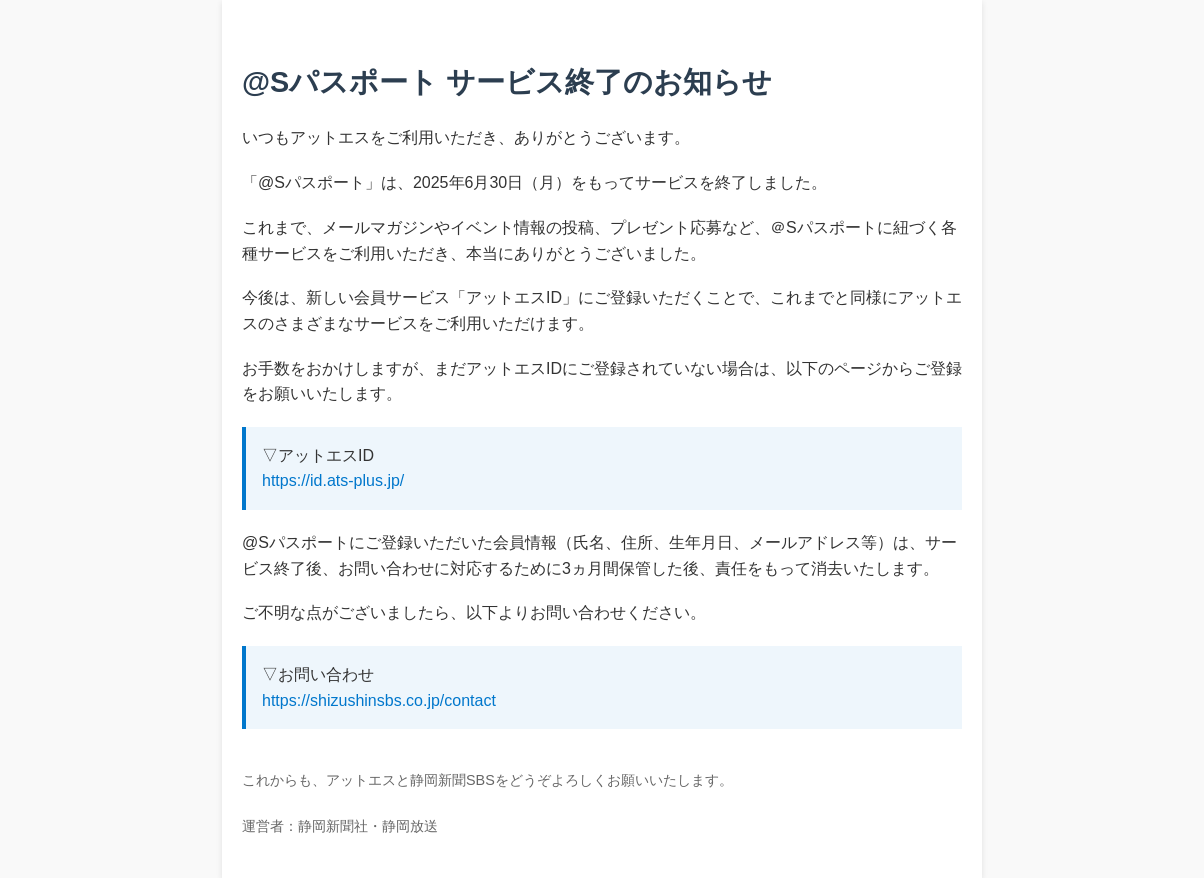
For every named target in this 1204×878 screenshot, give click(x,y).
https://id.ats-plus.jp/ (333, 480)
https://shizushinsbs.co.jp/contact (379, 700)
